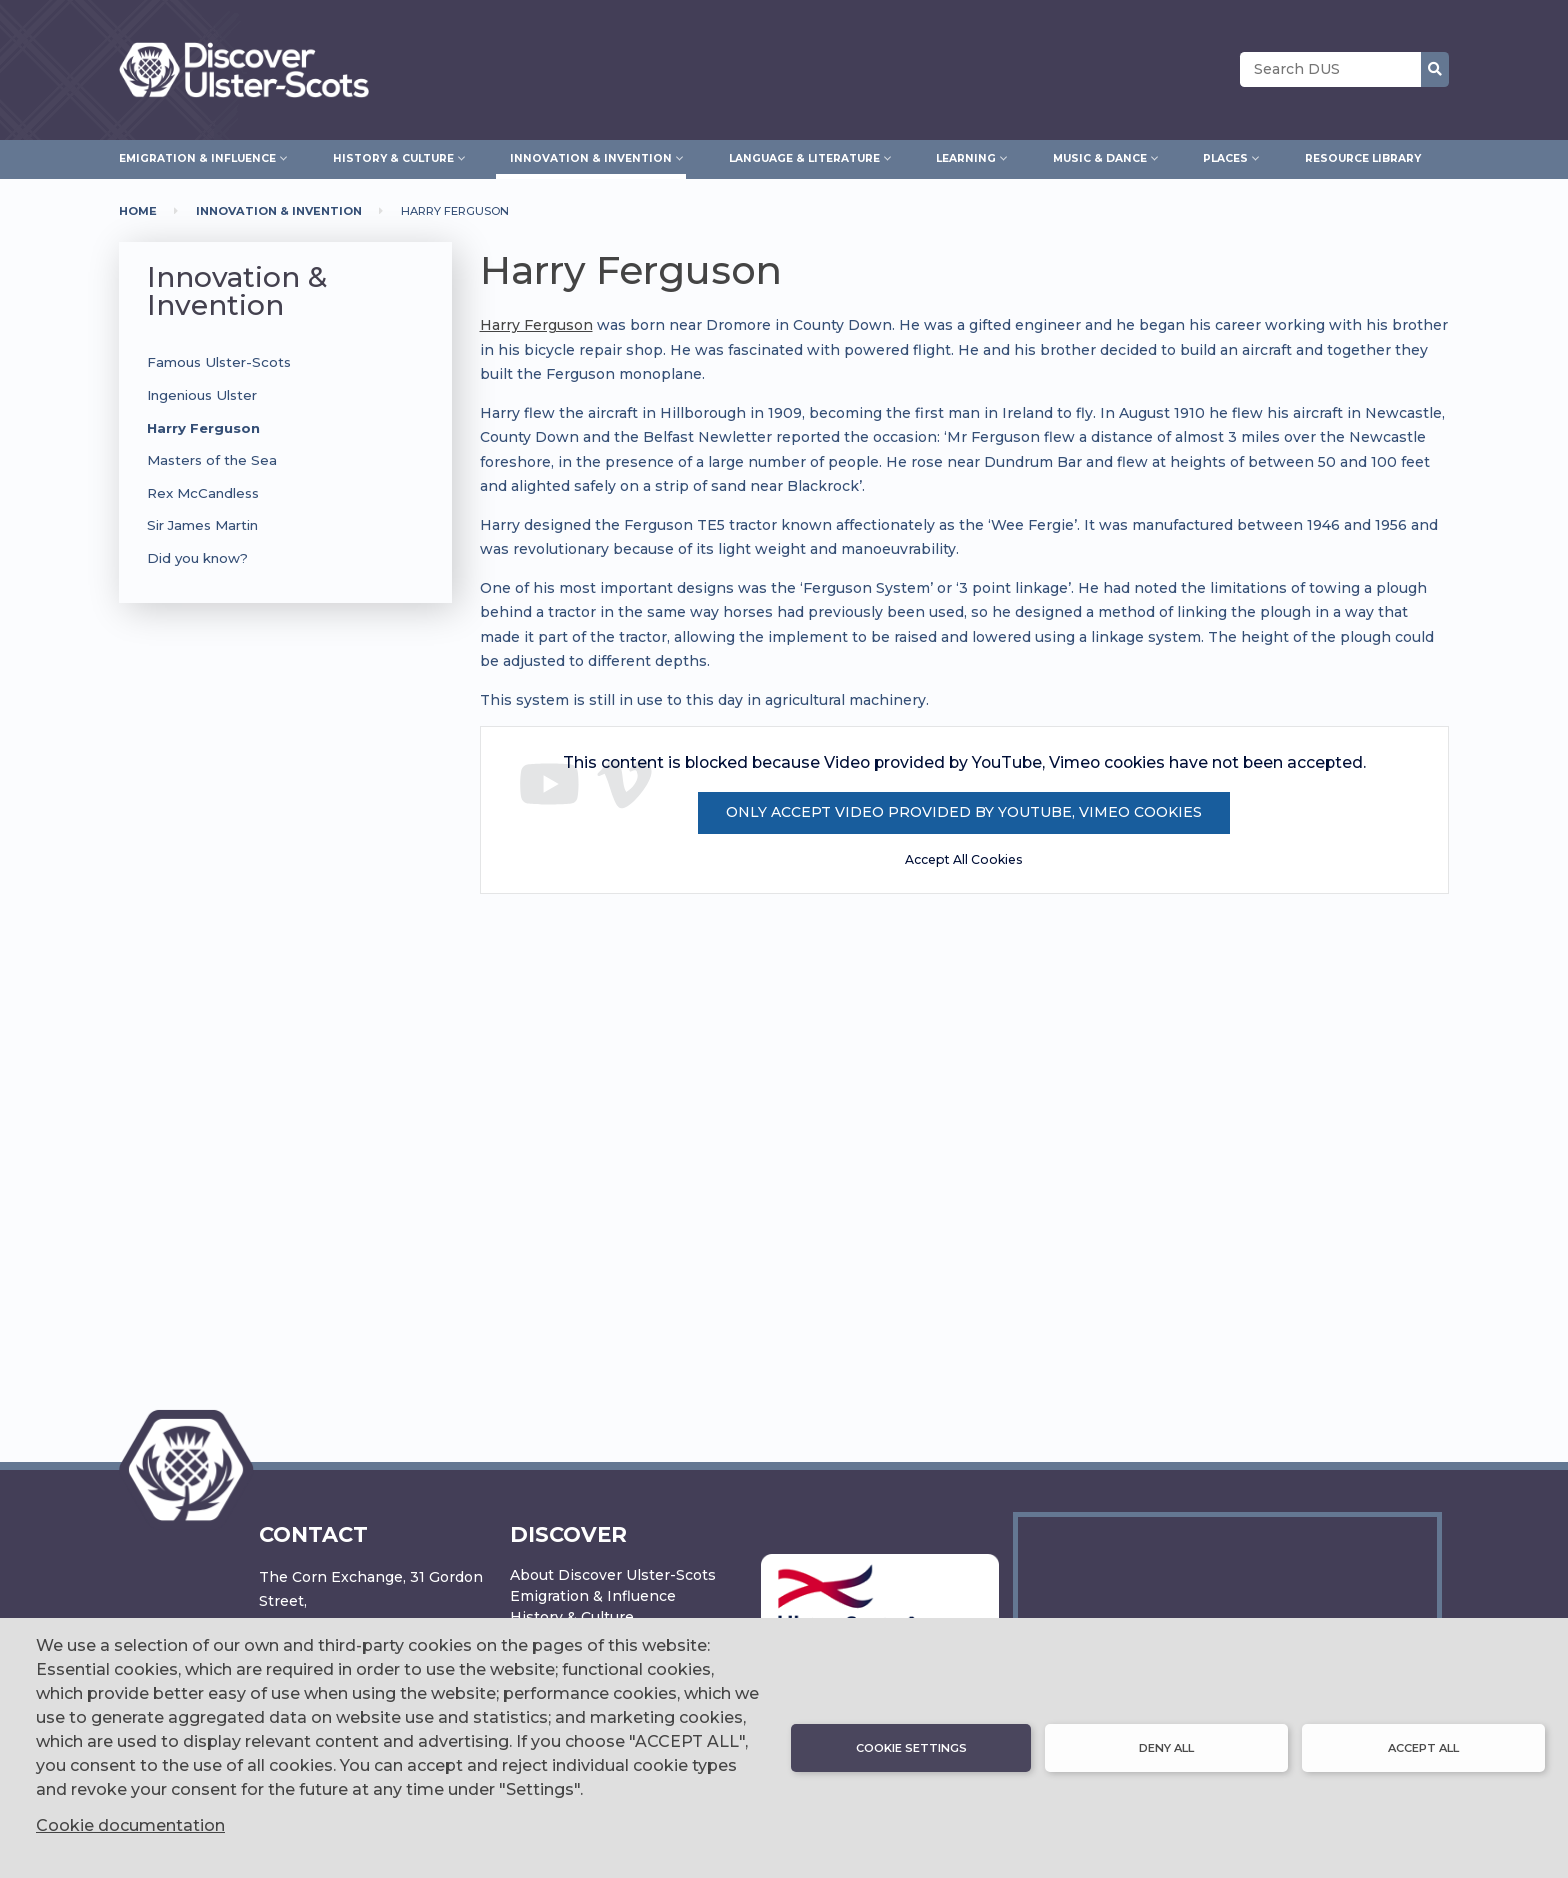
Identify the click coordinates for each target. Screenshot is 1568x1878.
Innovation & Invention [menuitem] (591, 156)
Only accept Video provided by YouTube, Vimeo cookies (964, 812)
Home (138, 211)
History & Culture (572, 1617)
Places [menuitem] (1225, 156)
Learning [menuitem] (966, 156)
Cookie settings (911, 1748)
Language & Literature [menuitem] (804, 156)
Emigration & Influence (593, 1596)
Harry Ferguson (203, 428)
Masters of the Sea (212, 460)
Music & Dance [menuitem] (1100, 156)
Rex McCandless (203, 493)
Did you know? (197, 558)
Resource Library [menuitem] (1363, 158)
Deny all (1166, 1748)
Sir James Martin (202, 525)
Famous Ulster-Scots (219, 362)
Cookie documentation (130, 1825)
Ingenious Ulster (202, 395)
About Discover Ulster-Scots (613, 1575)
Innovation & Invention (279, 211)
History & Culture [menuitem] (393, 156)
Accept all (1423, 1748)
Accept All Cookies (964, 859)
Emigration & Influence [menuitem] (197, 156)
